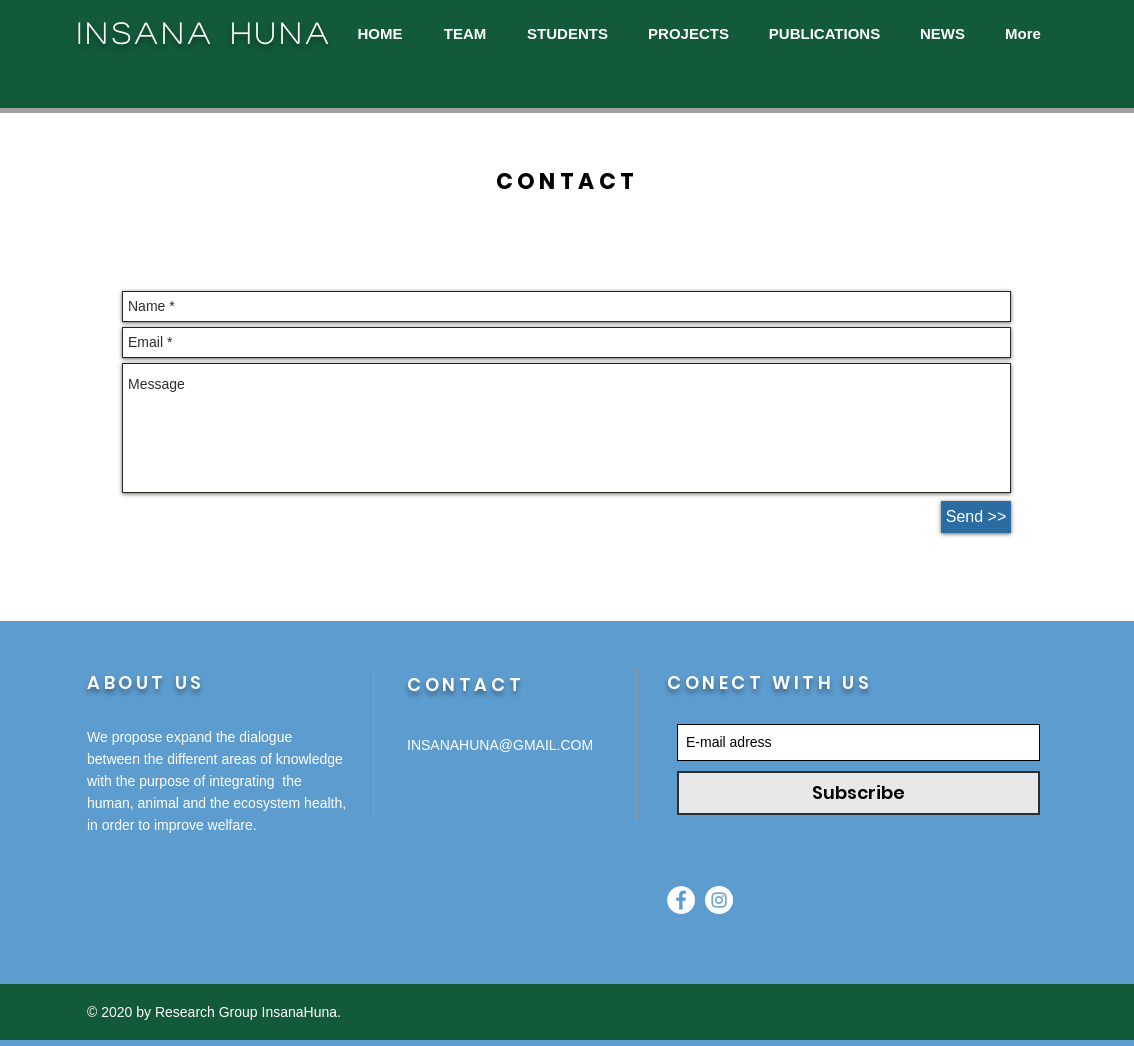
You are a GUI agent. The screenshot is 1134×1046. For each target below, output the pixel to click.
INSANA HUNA (205, 32)
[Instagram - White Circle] (719, 900)
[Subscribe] (858, 793)
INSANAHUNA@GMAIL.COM (500, 745)
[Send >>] (976, 517)
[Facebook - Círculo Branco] (681, 900)
